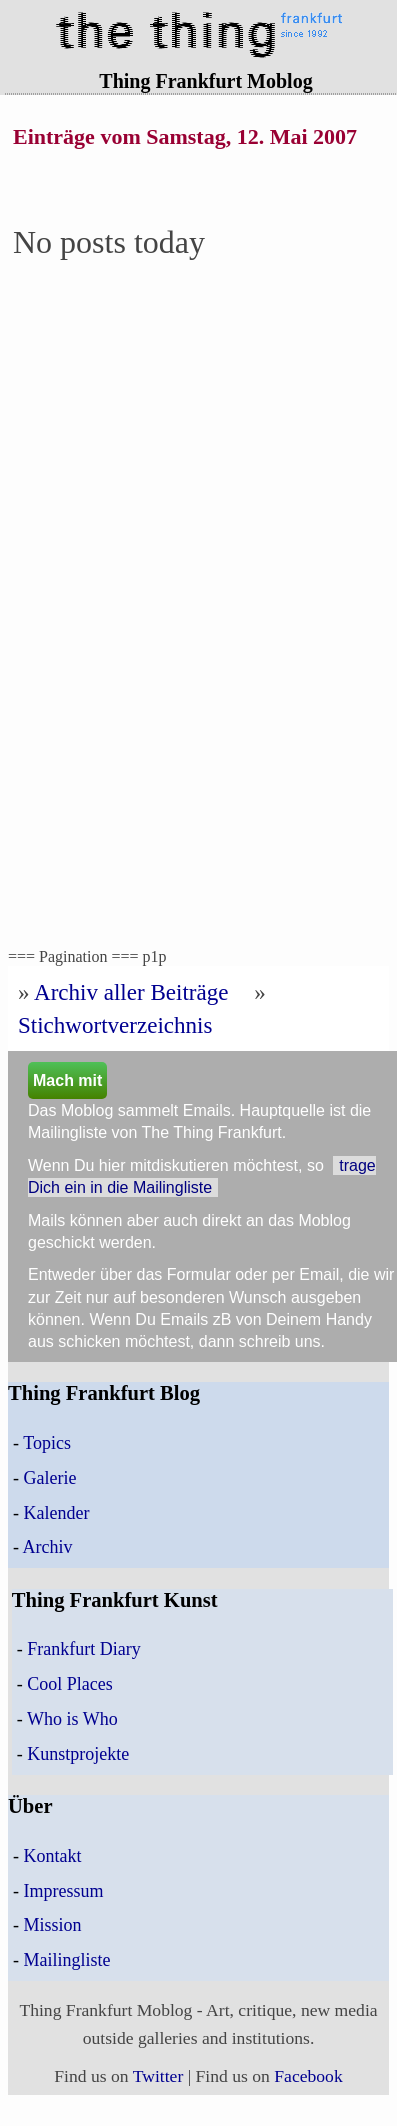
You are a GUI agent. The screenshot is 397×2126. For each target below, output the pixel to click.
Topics (47, 1443)
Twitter (158, 2076)
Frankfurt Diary (83, 1649)
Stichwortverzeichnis (115, 1025)
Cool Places (70, 1684)
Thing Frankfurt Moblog (205, 81)
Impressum (64, 1891)
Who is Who (72, 1719)
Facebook (308, 2076)
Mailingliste (67, 1960)
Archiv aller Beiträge (131, 992)
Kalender (57, 1513)
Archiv (48, 1547)
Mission (53, 1925)
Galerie (50, 1478)
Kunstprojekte (78, 1754)
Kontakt (53, 1856)
